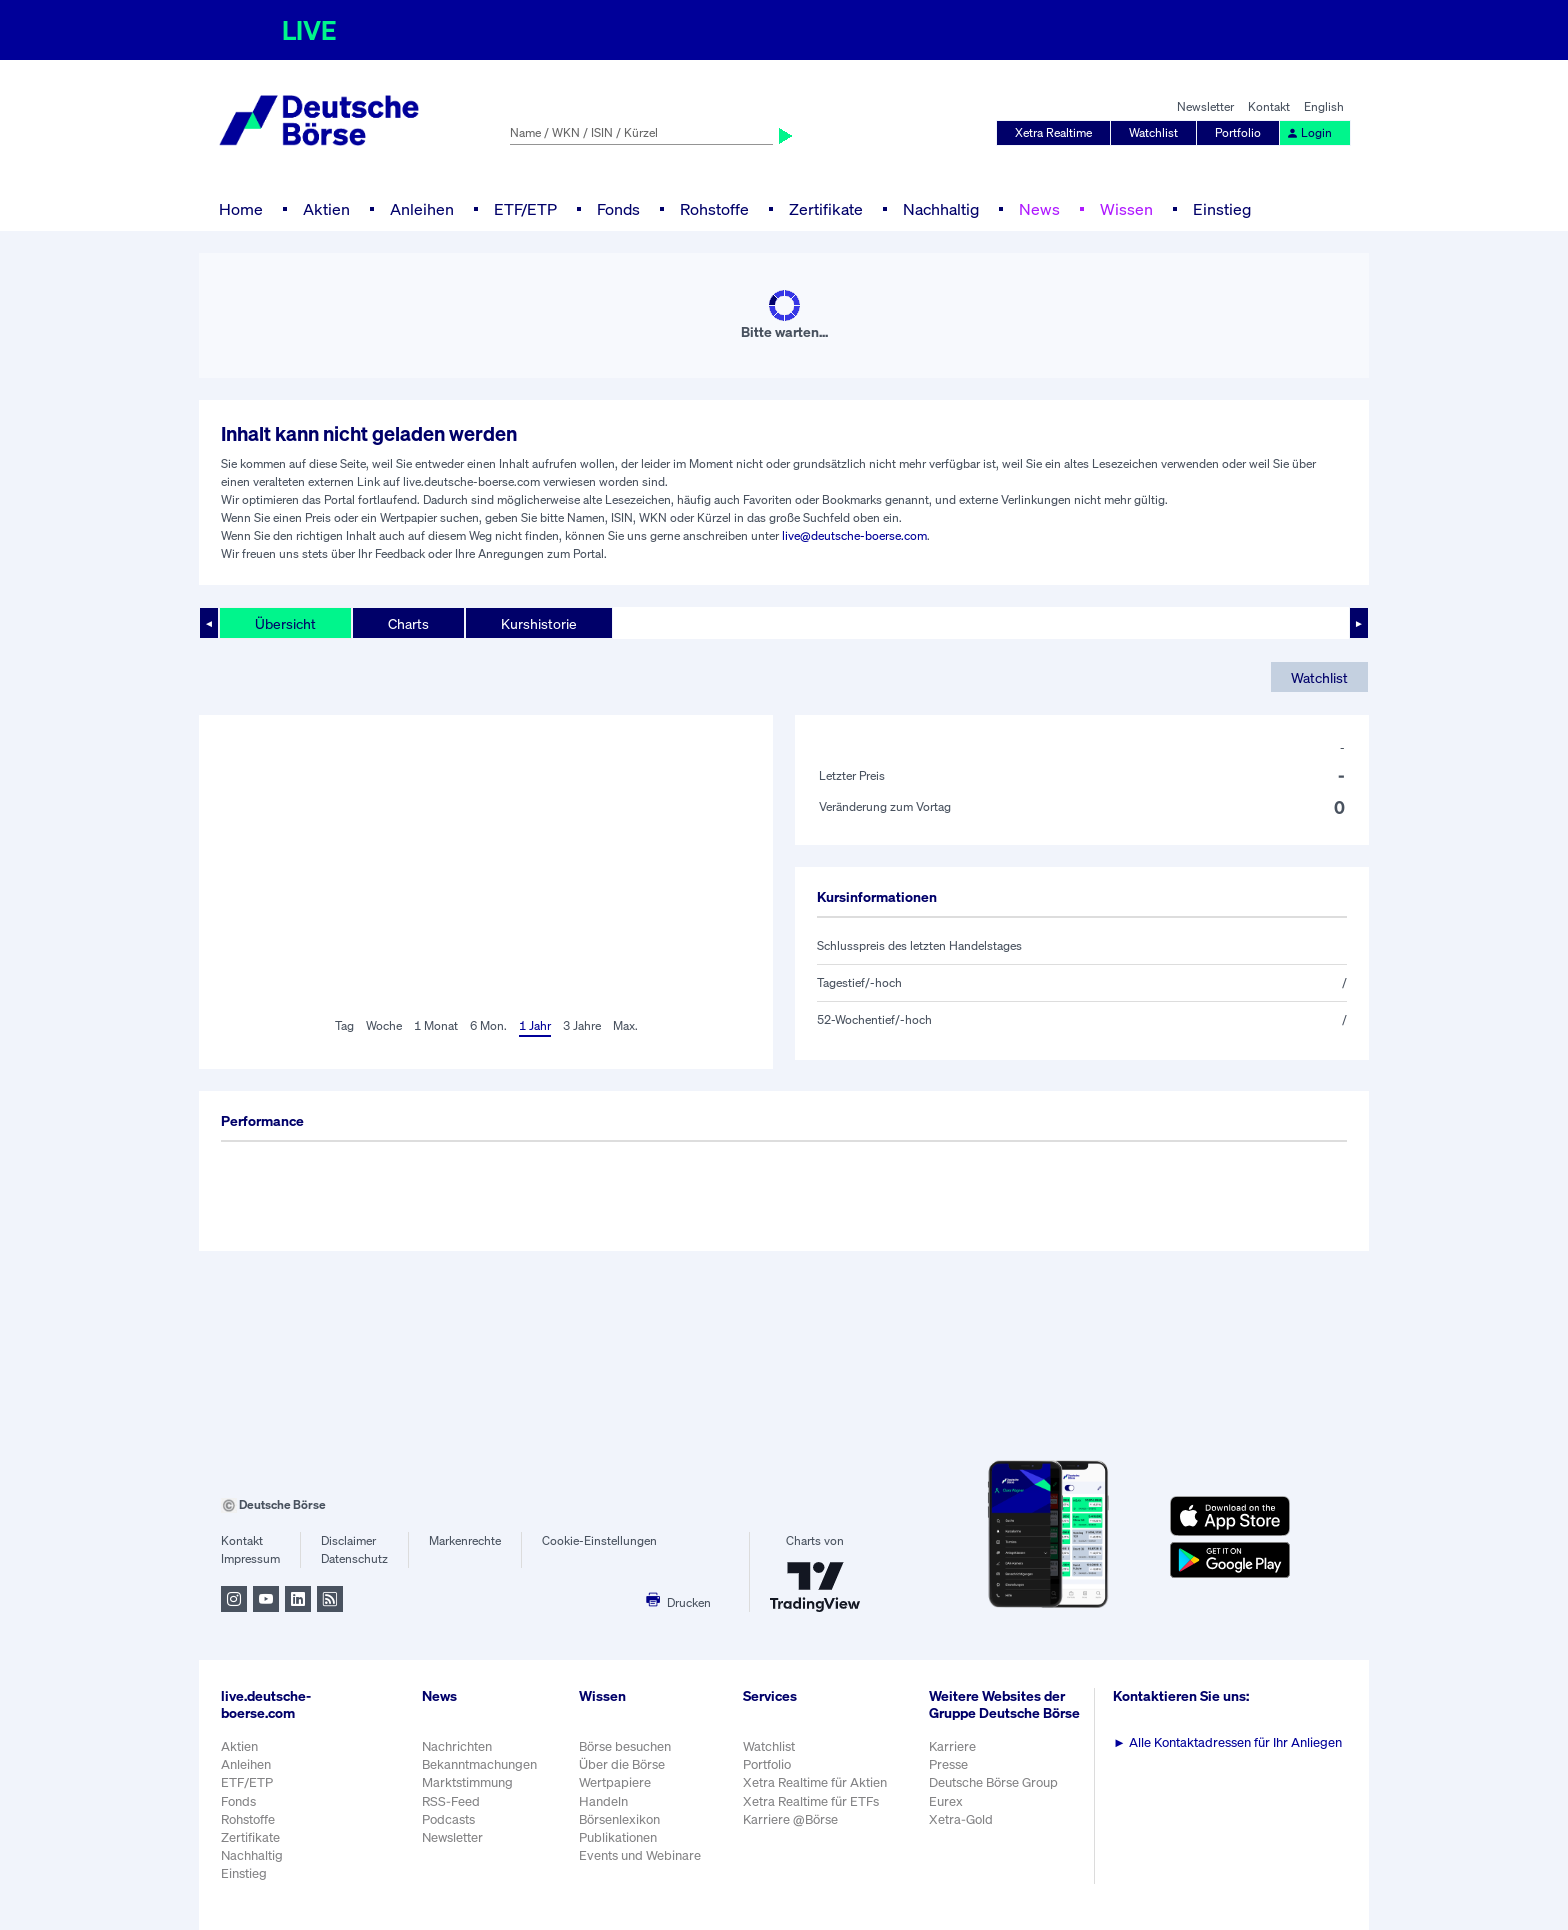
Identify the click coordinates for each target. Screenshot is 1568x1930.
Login (1309, 132)
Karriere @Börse (790, 1819)
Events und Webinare (640, 1855)
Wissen (1126, 209)
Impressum (250, 1558)
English (1324, 106)
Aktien (326, 209)
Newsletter (1205, 106)
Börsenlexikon (619, 1819)
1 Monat (436, 1025)
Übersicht (285, 623)
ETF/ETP (525, 209)
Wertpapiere (615, 1782)
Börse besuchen (625, 1746)
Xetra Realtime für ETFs (811, 1801)
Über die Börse (622, 1764)
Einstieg (1222, 209)
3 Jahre (582, 1025)
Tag (344, 1025)
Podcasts (448, 1819)
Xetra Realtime (1053, 132)
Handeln (603, 1801)
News (1039, 209)
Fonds (618, 209)
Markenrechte (465, 1540)
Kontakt (1269, 106)
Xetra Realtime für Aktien (815, 1782)
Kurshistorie (539, 623)
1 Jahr (535, 1025)
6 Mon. (488, 1025)
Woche (384, 1025)
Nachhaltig (941, 209)
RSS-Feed (451, 1801)
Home (241, 209)
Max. (625, 1025)
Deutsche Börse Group (993, 1782)
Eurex (946, 1801)
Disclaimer (348, 1540)
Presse (948, 1764)
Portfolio (1238, 132)
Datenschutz (354, 1558)
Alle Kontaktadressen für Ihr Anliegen (1227, 1742)
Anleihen (422, 209)
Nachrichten (457, 1746)
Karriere (952, 1746)
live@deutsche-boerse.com (854, 535)
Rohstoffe (714, 209)
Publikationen (618, 1837)
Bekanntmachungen (479, 1764)
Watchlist (1153, 132)
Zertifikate (826, 209)
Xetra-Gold (961, 1819)
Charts (408, 623)
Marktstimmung (467, 1782)
